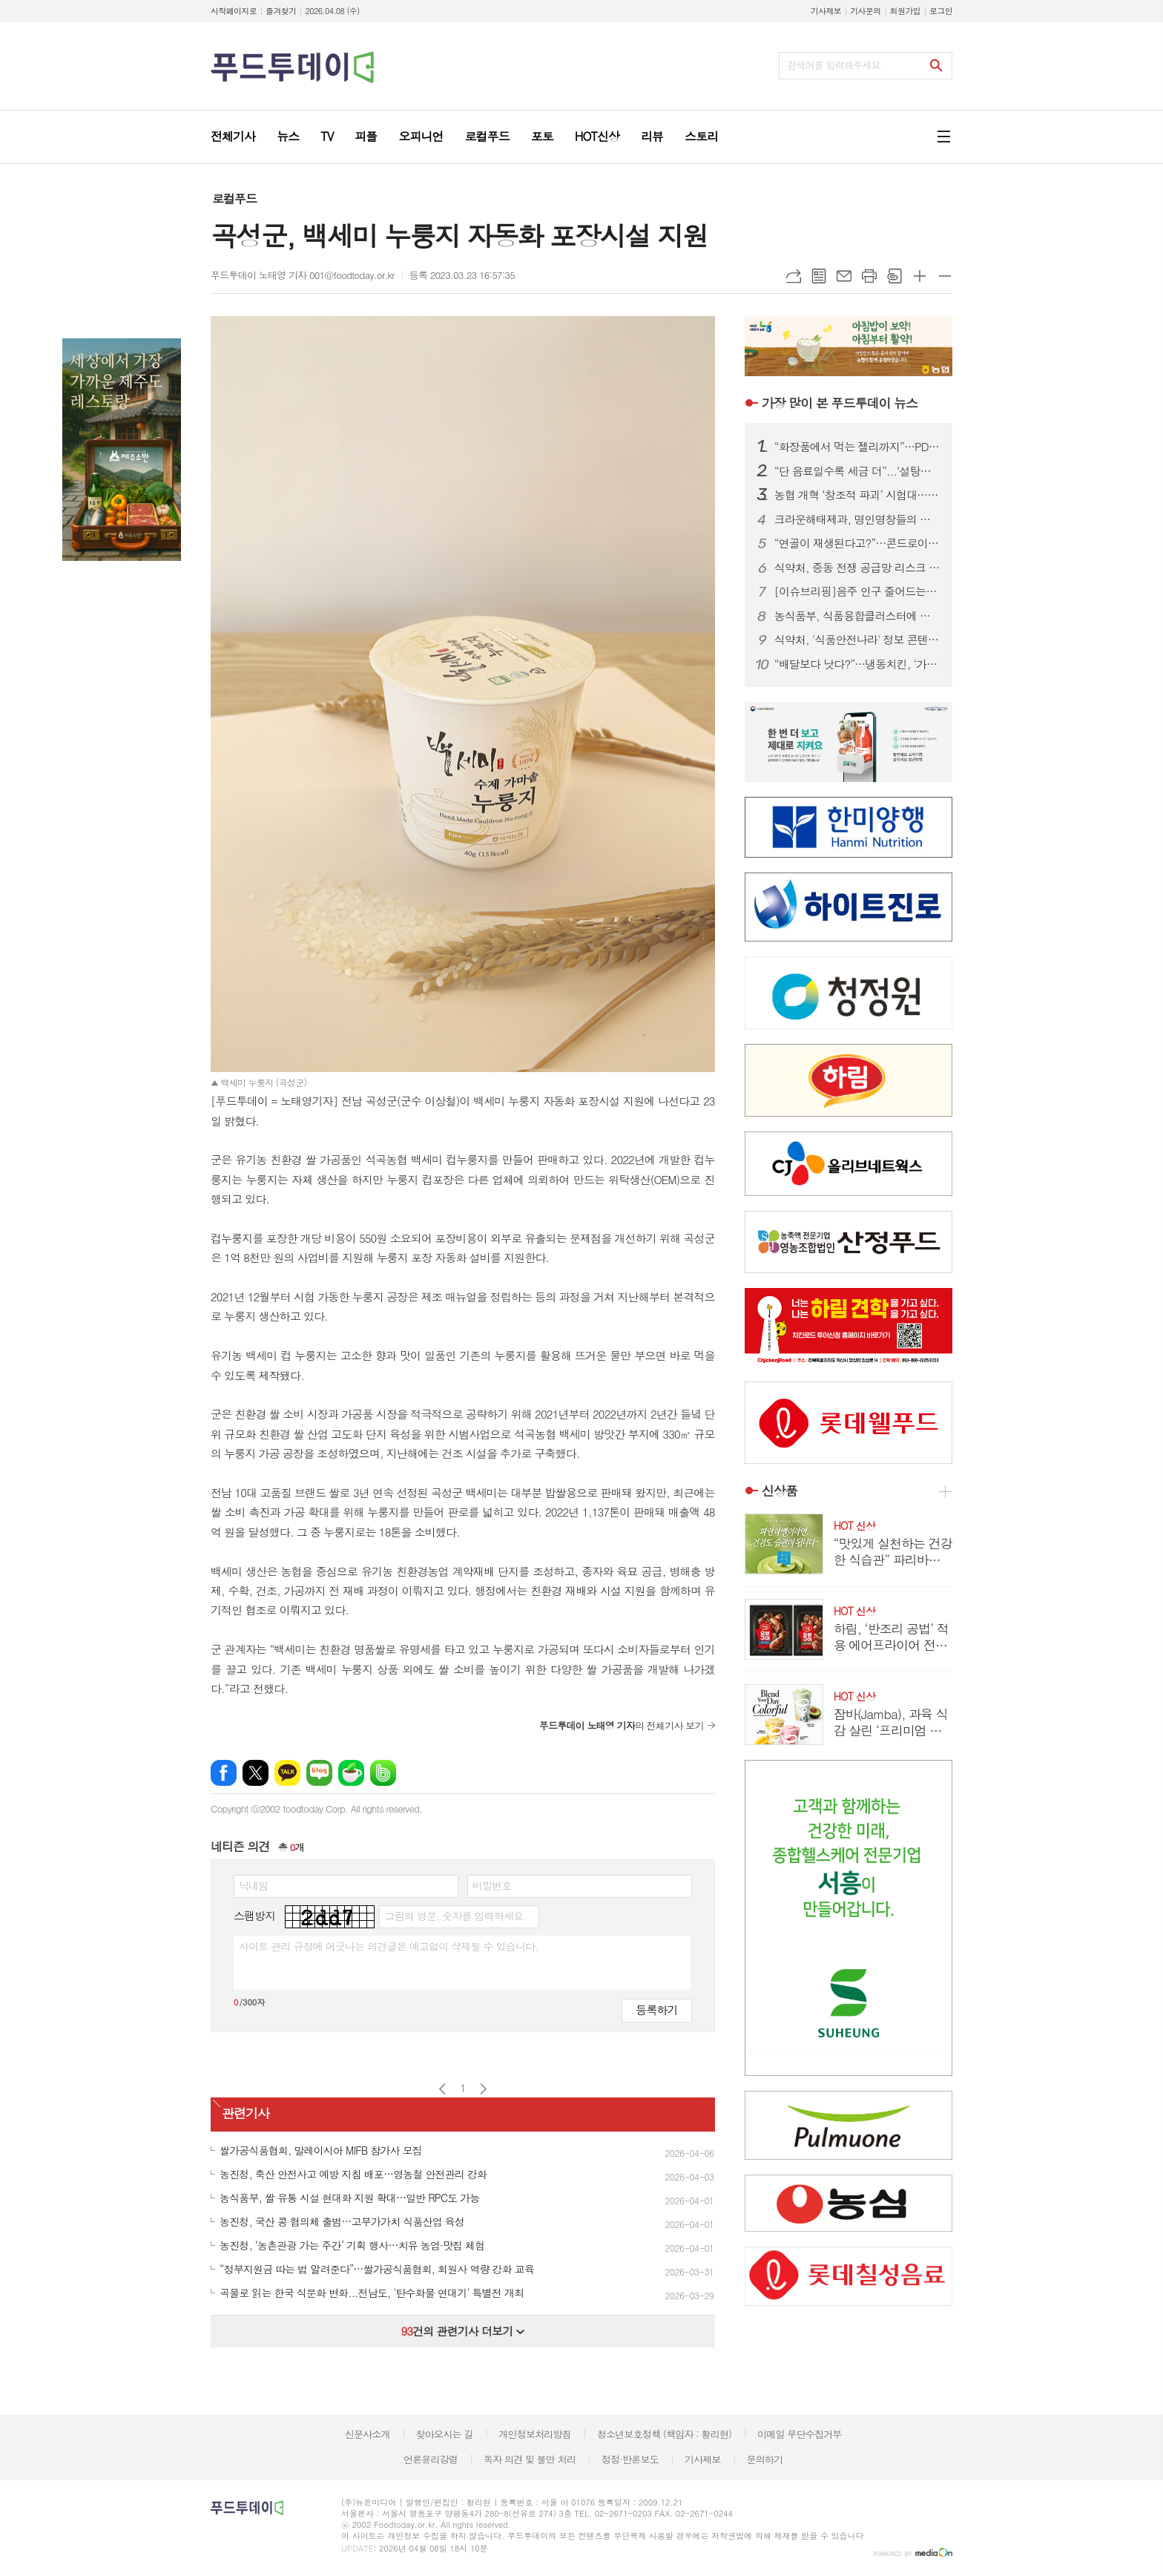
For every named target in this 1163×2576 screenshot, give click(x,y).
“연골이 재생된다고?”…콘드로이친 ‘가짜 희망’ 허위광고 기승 (857, 543)
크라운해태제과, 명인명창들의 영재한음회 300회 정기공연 (857, 519)
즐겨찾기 (281, 10)
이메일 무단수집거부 (799, 2434)
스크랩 (894, 276)
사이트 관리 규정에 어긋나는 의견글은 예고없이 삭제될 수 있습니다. (388, 1946)
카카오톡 (287, 1773)
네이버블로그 (319, 1773)
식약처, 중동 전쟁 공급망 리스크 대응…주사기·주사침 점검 (857, 567)
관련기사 (245, 2113)
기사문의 (865, 10)
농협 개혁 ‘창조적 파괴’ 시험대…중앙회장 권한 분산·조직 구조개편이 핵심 (857, 494)
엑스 (255, 1773)
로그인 (940, 10)
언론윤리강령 (430, 2459)
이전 (442, 2088)
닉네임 (253, 1885)
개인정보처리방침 (534, 2434)
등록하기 (656, 2009)
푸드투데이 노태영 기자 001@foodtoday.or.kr (303, 275)
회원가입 (905, 10)
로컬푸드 (234, 198)
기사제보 (826, 10)
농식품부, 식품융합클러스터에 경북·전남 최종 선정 (857, 615)
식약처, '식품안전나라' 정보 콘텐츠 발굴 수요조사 (857, 639)
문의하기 (764, 2459)
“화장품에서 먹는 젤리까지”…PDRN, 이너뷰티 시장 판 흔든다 (857, 446)
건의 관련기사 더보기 (462, 2331)
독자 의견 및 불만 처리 (530, 2459)
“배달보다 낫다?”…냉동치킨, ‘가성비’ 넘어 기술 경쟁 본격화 (857, 664)
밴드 (383, 1773)
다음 (483, 2088)
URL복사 (793, 276)
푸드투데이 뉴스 (839, 403)
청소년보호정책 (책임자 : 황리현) (664, 2434)
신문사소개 (367, 2434)
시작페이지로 (234, 10)
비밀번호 (492, 1885)
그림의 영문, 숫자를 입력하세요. (455, 1915)
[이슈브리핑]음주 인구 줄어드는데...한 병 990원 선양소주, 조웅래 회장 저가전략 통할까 (857, 591)
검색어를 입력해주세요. (835, 65)
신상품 (779, 1490)
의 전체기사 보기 (621, 1725)
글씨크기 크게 (919, 276)
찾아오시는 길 (444, 2434)
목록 (818, 276)
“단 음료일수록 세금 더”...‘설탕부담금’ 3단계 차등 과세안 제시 (857, 471)
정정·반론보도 (630, 2459)
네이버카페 (351, 1773)
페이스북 (224, 1773)
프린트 (869, 276)
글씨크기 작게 (945, 276)
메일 (844, 276)
